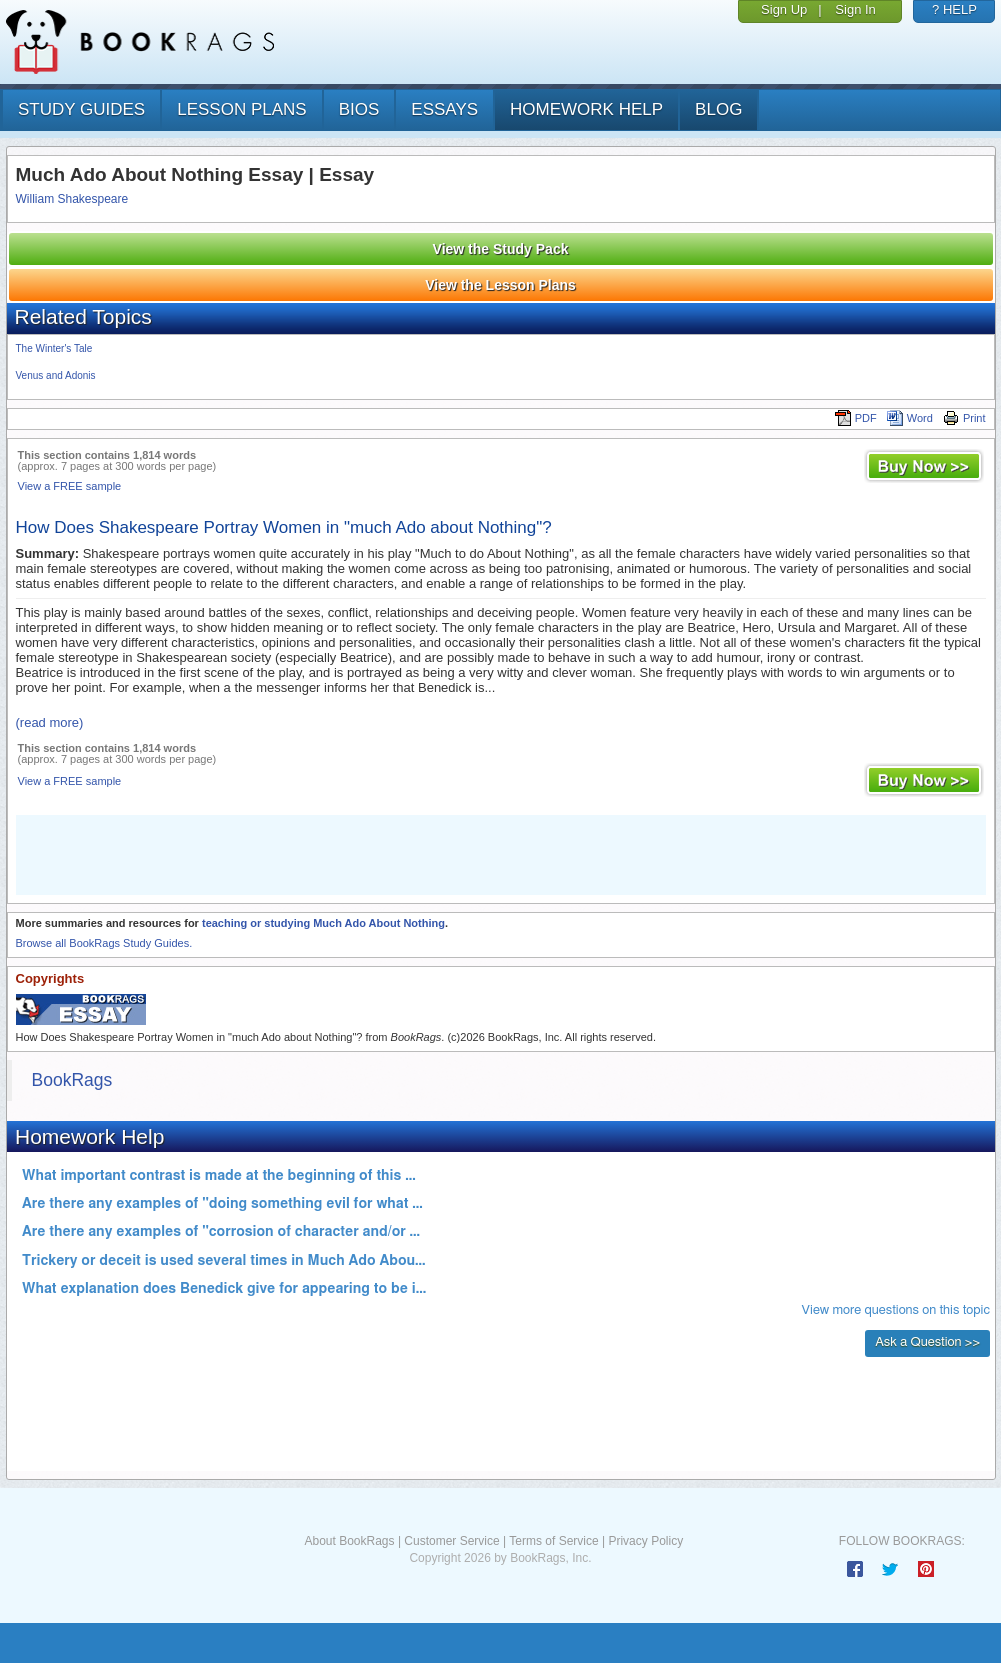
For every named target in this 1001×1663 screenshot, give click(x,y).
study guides (81, 109)
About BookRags (349, 1541)
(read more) (50, 722)
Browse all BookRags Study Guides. (104, 943)
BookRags (72, 1080)
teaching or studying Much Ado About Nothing (323, 923)
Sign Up (784, 9)
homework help (586, 109)
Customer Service (451, 1541)
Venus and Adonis (56, 375)
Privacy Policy (645, 1541)
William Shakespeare (72, 199)
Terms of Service (553, 1541)
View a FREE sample (70, 486)
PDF (856, 418)
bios (359, 109)
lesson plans (241, 109)
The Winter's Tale (54, 348)
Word (910, 418)
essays (444, 109)
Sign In (855, 9)
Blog (718, 109)
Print (964, 418)
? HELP (954, 9)
